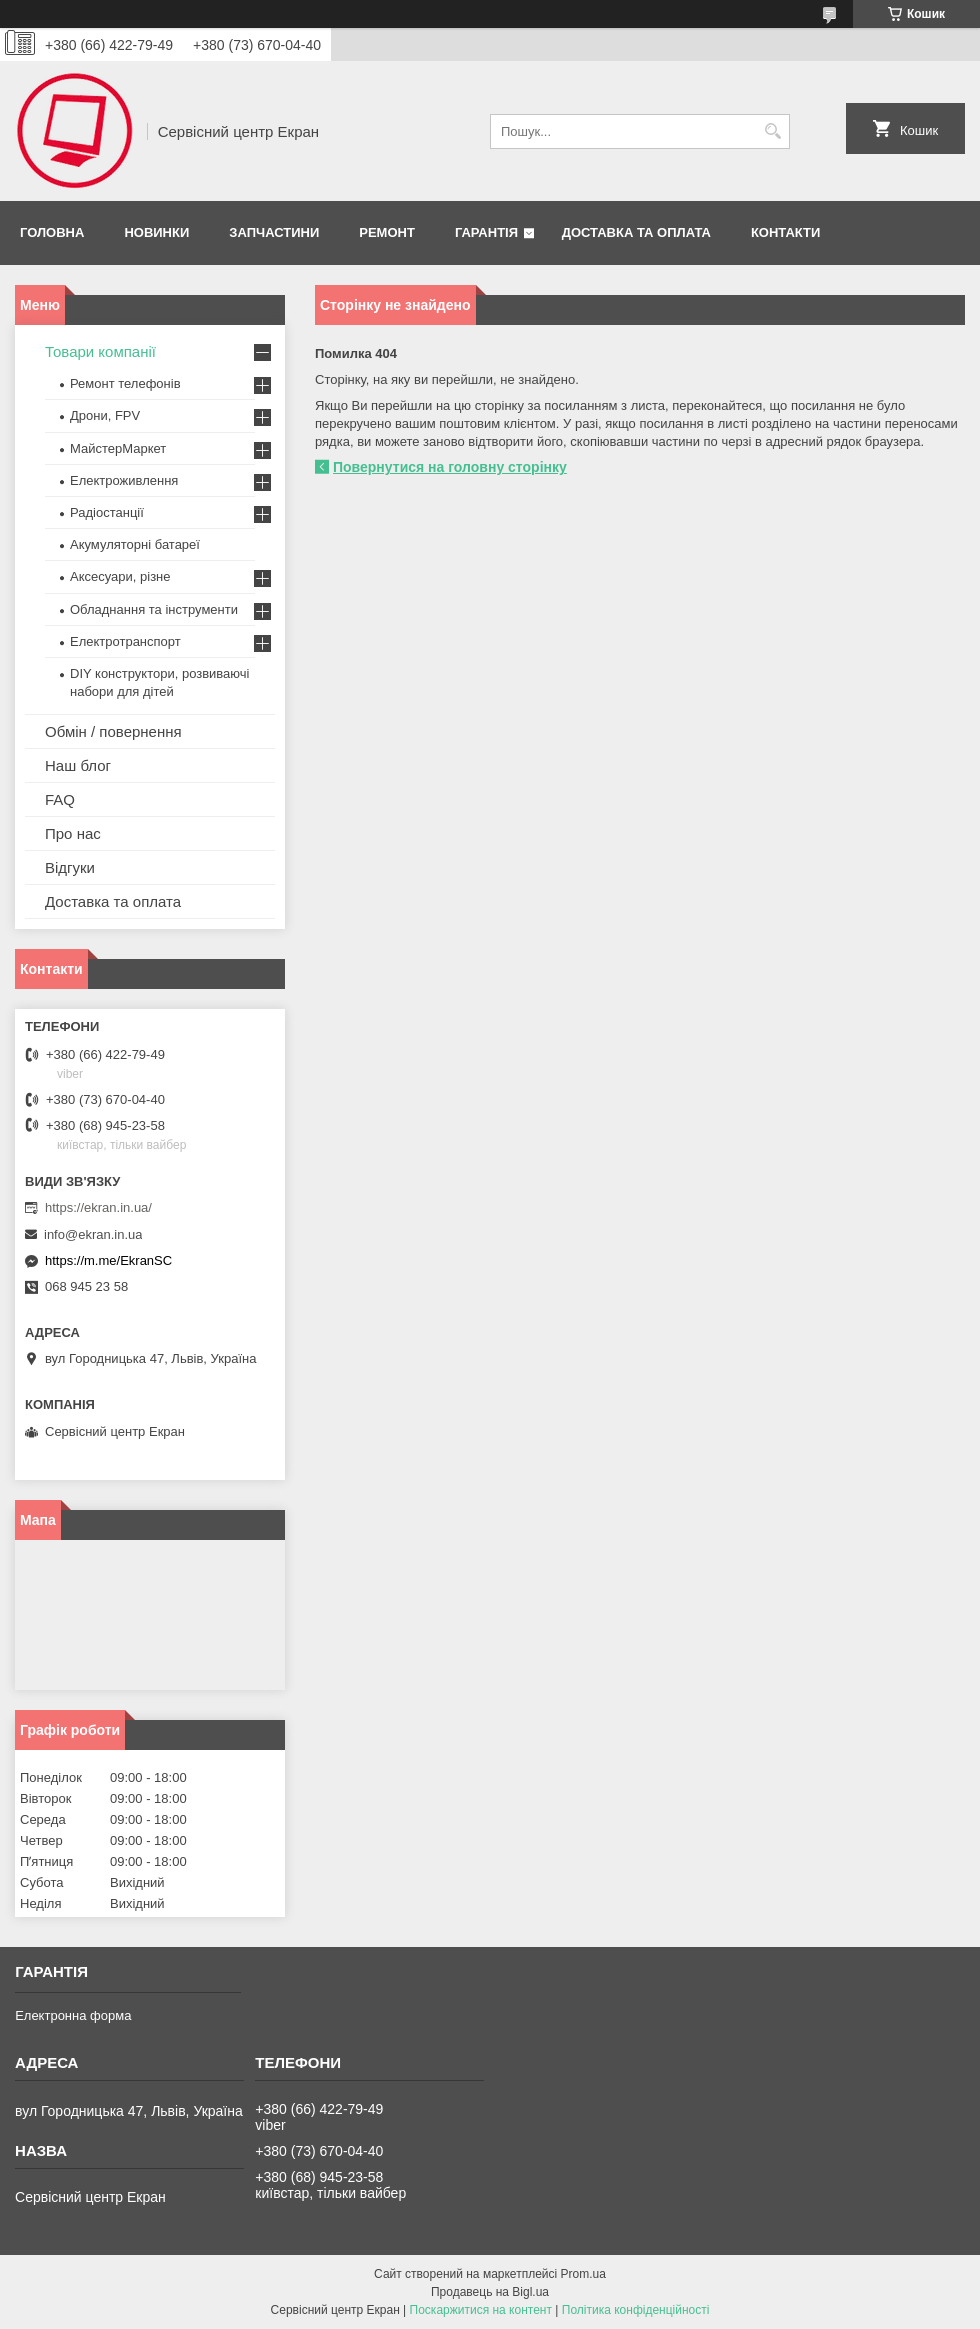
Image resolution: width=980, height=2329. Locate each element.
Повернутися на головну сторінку (450, 467)
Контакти (786, 232)
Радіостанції (107, 512)
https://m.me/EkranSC (108, 1260)
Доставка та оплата (636, 232)
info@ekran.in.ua (93, 1234)
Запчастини (274, 232)
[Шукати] (772, 131)
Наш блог (78, 765)
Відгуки (70, 867)
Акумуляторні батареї (135, 544)
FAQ (60, 799)
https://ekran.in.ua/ (98, 1207)
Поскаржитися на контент (481, 2310)
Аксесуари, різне (120, 576)
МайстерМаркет (118, 448)
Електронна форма (73, 2015)
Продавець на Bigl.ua (490, 2292)
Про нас (73, 833)
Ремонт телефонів (125, 383)
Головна (52, 232)
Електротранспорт (125, 641)
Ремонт (387, 232)
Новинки (156, 232)
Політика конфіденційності (636, 2310)
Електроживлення (124, 480)
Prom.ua (583, 2274)
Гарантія (486, 232)
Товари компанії (100, 351)
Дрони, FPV (105, 415)
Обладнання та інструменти (154, 609)
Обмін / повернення (113, 731)
